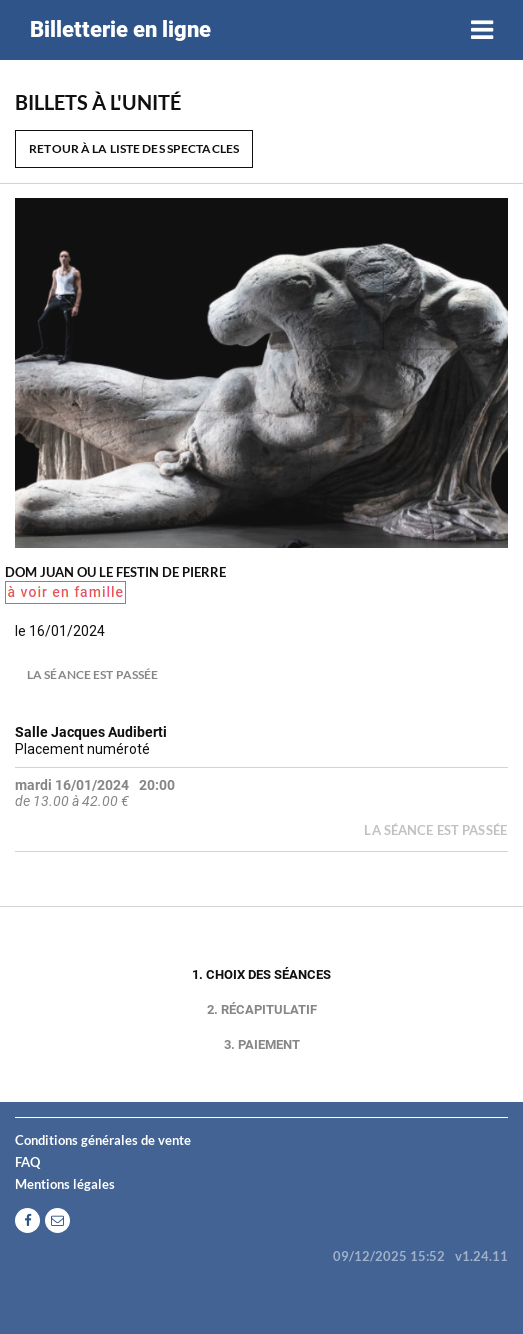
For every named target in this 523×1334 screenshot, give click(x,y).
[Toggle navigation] (482, 30)
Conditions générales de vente (103, 1140)
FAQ (27, 1162)
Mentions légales (65, 1184)
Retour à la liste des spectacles (134, 148)
